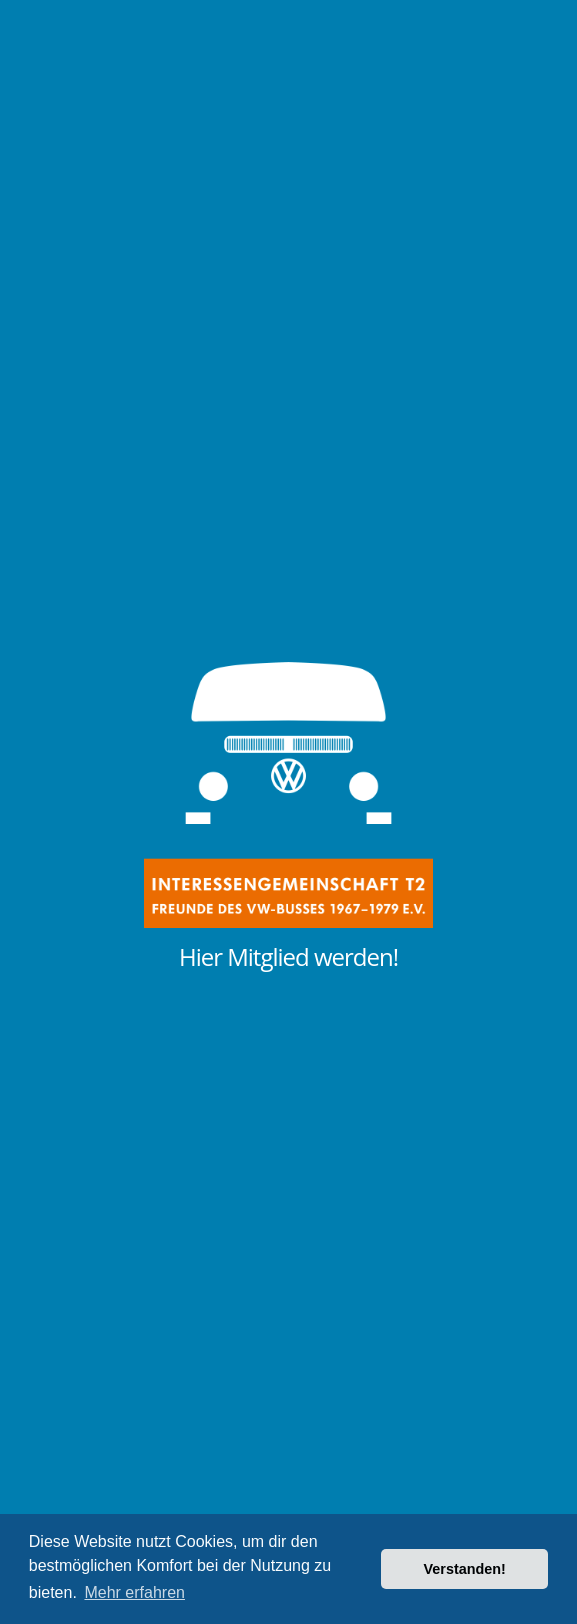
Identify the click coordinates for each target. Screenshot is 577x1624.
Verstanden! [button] (465, 1569)
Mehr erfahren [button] (134, 1592)
